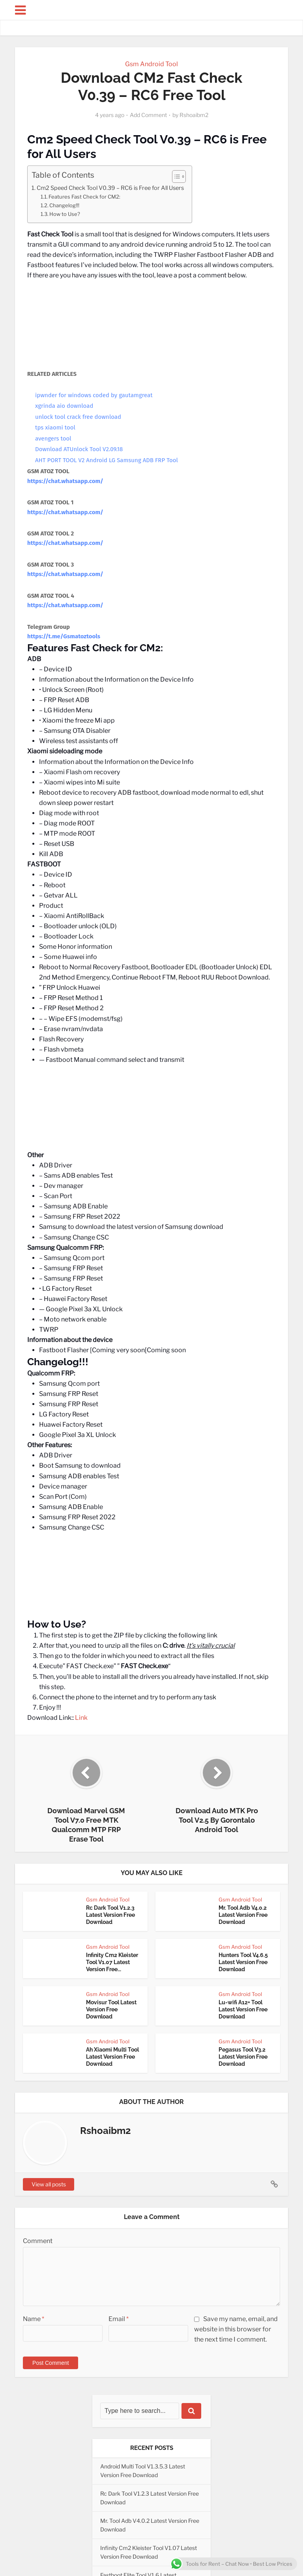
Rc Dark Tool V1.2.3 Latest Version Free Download (110, 1915)
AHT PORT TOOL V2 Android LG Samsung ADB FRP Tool (106, 460)
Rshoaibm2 (194, 115)
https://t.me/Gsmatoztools (63, 636)
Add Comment (148, 115)
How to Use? (64, 214)
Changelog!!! (64, 205)
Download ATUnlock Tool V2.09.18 (79, 449)
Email (118, 2319)
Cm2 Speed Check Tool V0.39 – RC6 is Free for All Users (110, 187)
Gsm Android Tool (151, 64)
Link (81, 1717)
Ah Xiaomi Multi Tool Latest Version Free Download (112, 2056)
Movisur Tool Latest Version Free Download (111, 2009)
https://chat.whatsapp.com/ (65, 481)
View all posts (49, 2184)
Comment (37, 2241)
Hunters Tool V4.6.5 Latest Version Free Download (243, 1962)
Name (33, 2319)
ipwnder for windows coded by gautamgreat (94, 395)
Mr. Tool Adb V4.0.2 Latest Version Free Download (243, 1915)
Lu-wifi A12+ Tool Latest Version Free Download (243, 2009)
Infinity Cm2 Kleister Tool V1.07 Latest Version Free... (112, 1962)
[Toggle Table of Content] (175, 176)
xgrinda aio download (64, 405)
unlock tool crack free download (78, 416)
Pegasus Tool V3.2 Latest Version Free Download (243, 2056)
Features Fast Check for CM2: (84, 196)
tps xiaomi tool (55, 427)
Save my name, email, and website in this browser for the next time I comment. (236, 2329)
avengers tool (53, 438)
